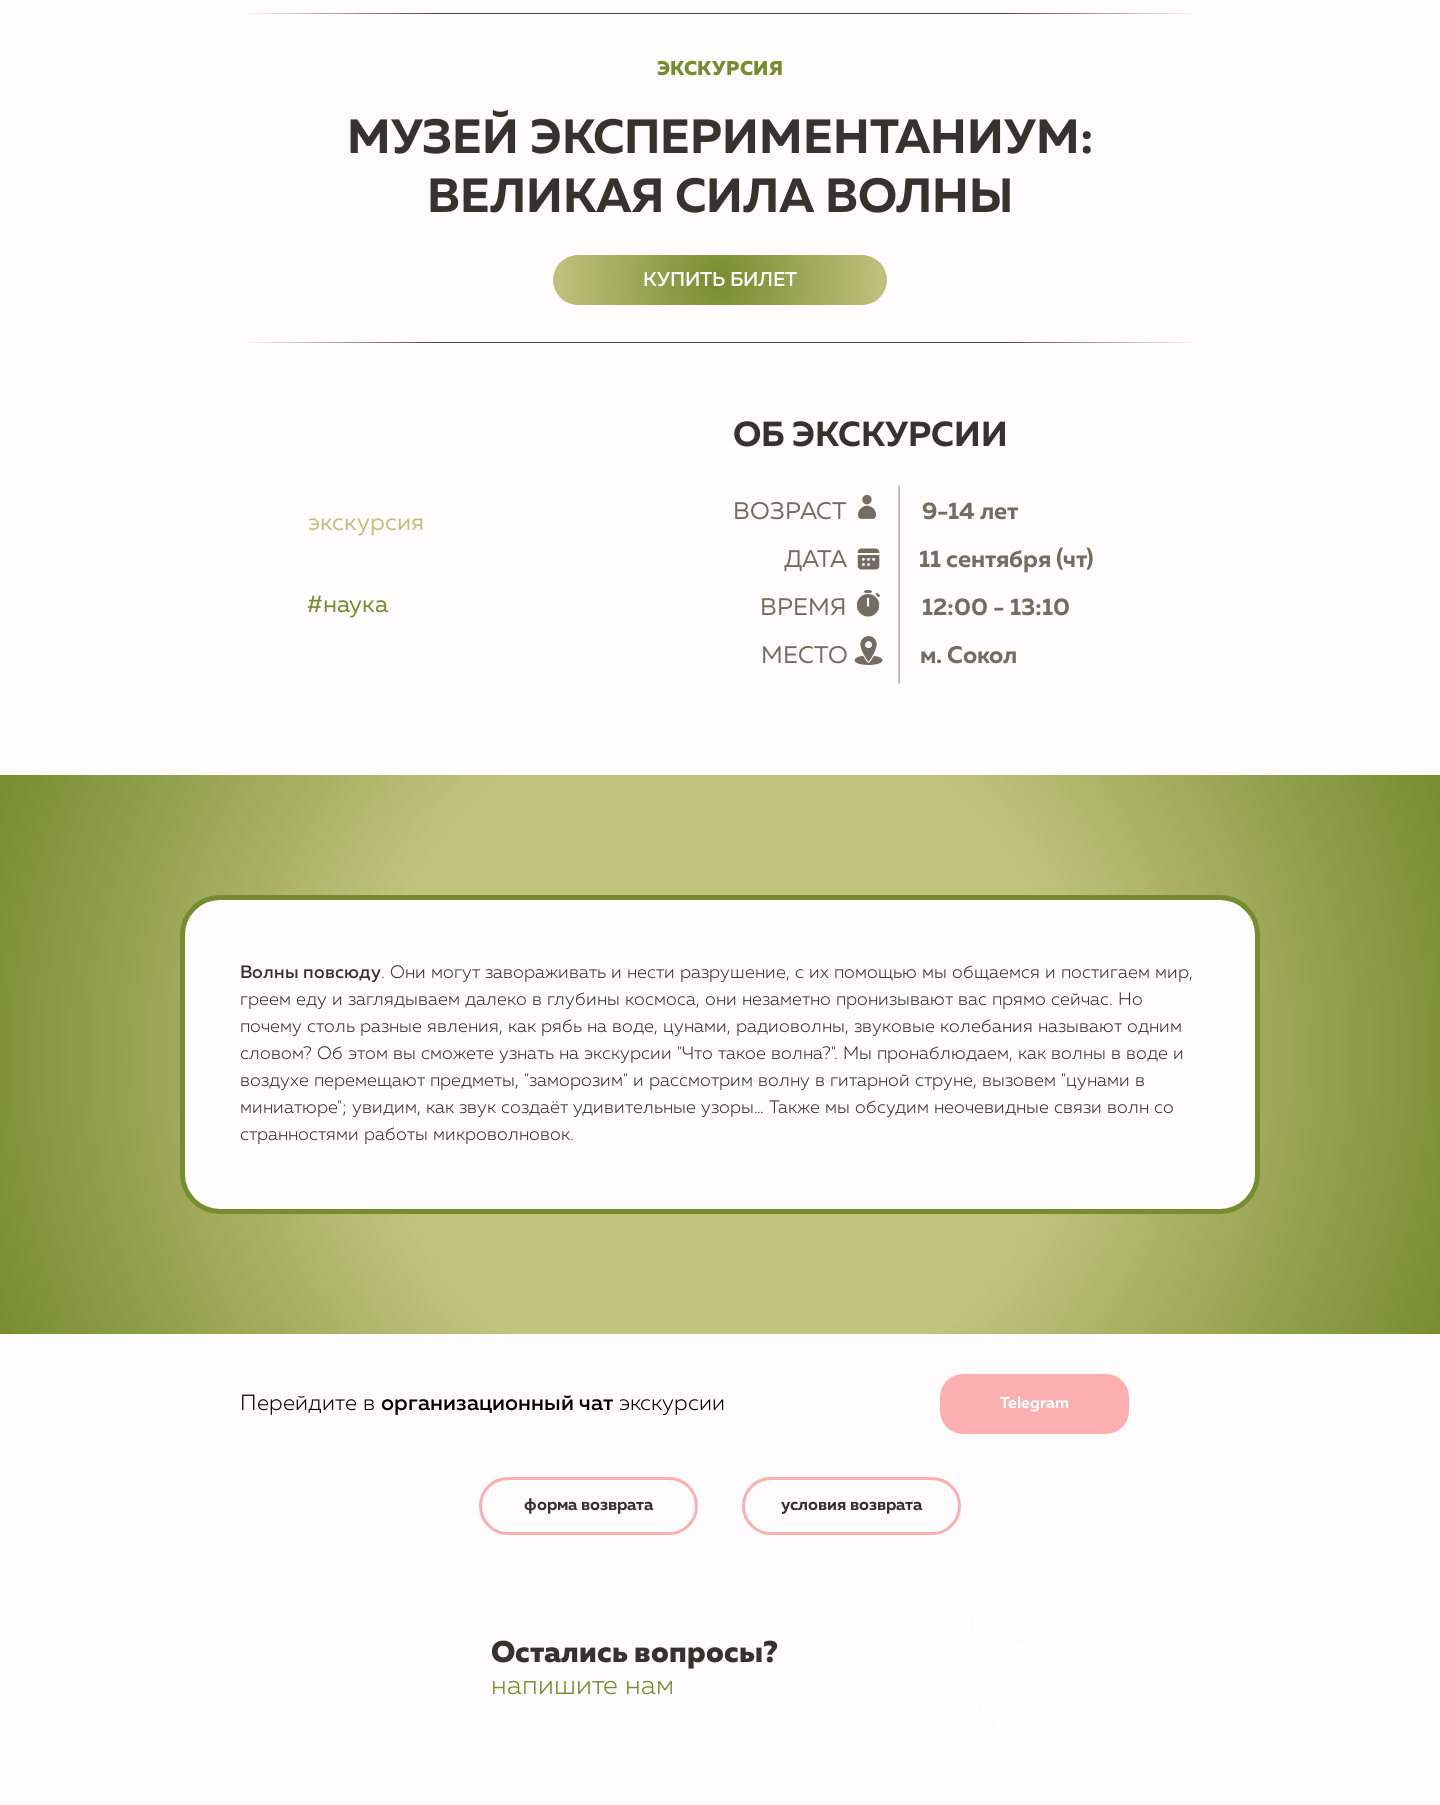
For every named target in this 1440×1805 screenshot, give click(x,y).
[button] (852, 1506)
